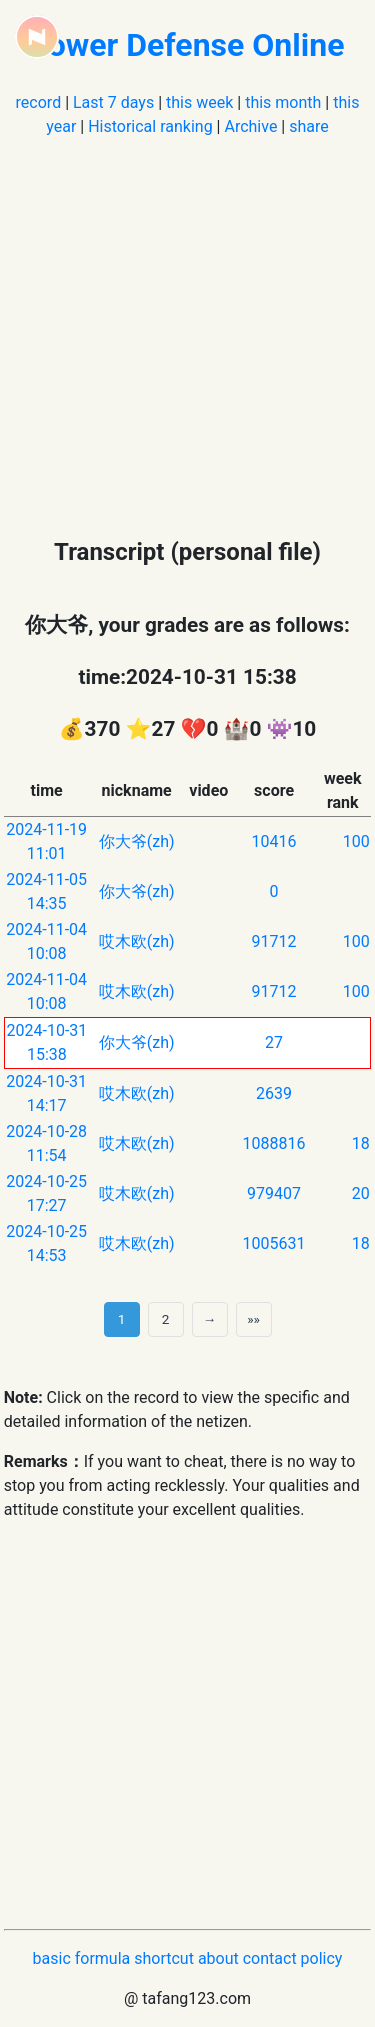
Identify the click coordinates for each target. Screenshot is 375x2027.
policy (322, 1958)
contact (270, 1958)
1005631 (274, 1243)
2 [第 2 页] (166, 1319)
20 (361, 1193)
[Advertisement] (187, 326)
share (309, 126)
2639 (274, 1093)
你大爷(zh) (137, 841)
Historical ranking (150, 126)
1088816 (274, 1143)
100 (356, 841)
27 (274, 1042)
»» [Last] (253, 1319)
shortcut (164, 1958)
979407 (274, 1193)
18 (361, 1143)
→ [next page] (210, 1319)
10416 (274, 841)
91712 (274, 941)
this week (199, 102)
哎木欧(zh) (137, 941)
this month (283, 102)
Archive (250, 126)
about (218, 1958)
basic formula (82, 1958)
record (39, 102)
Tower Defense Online (188, 45)
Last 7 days (113, 102)
